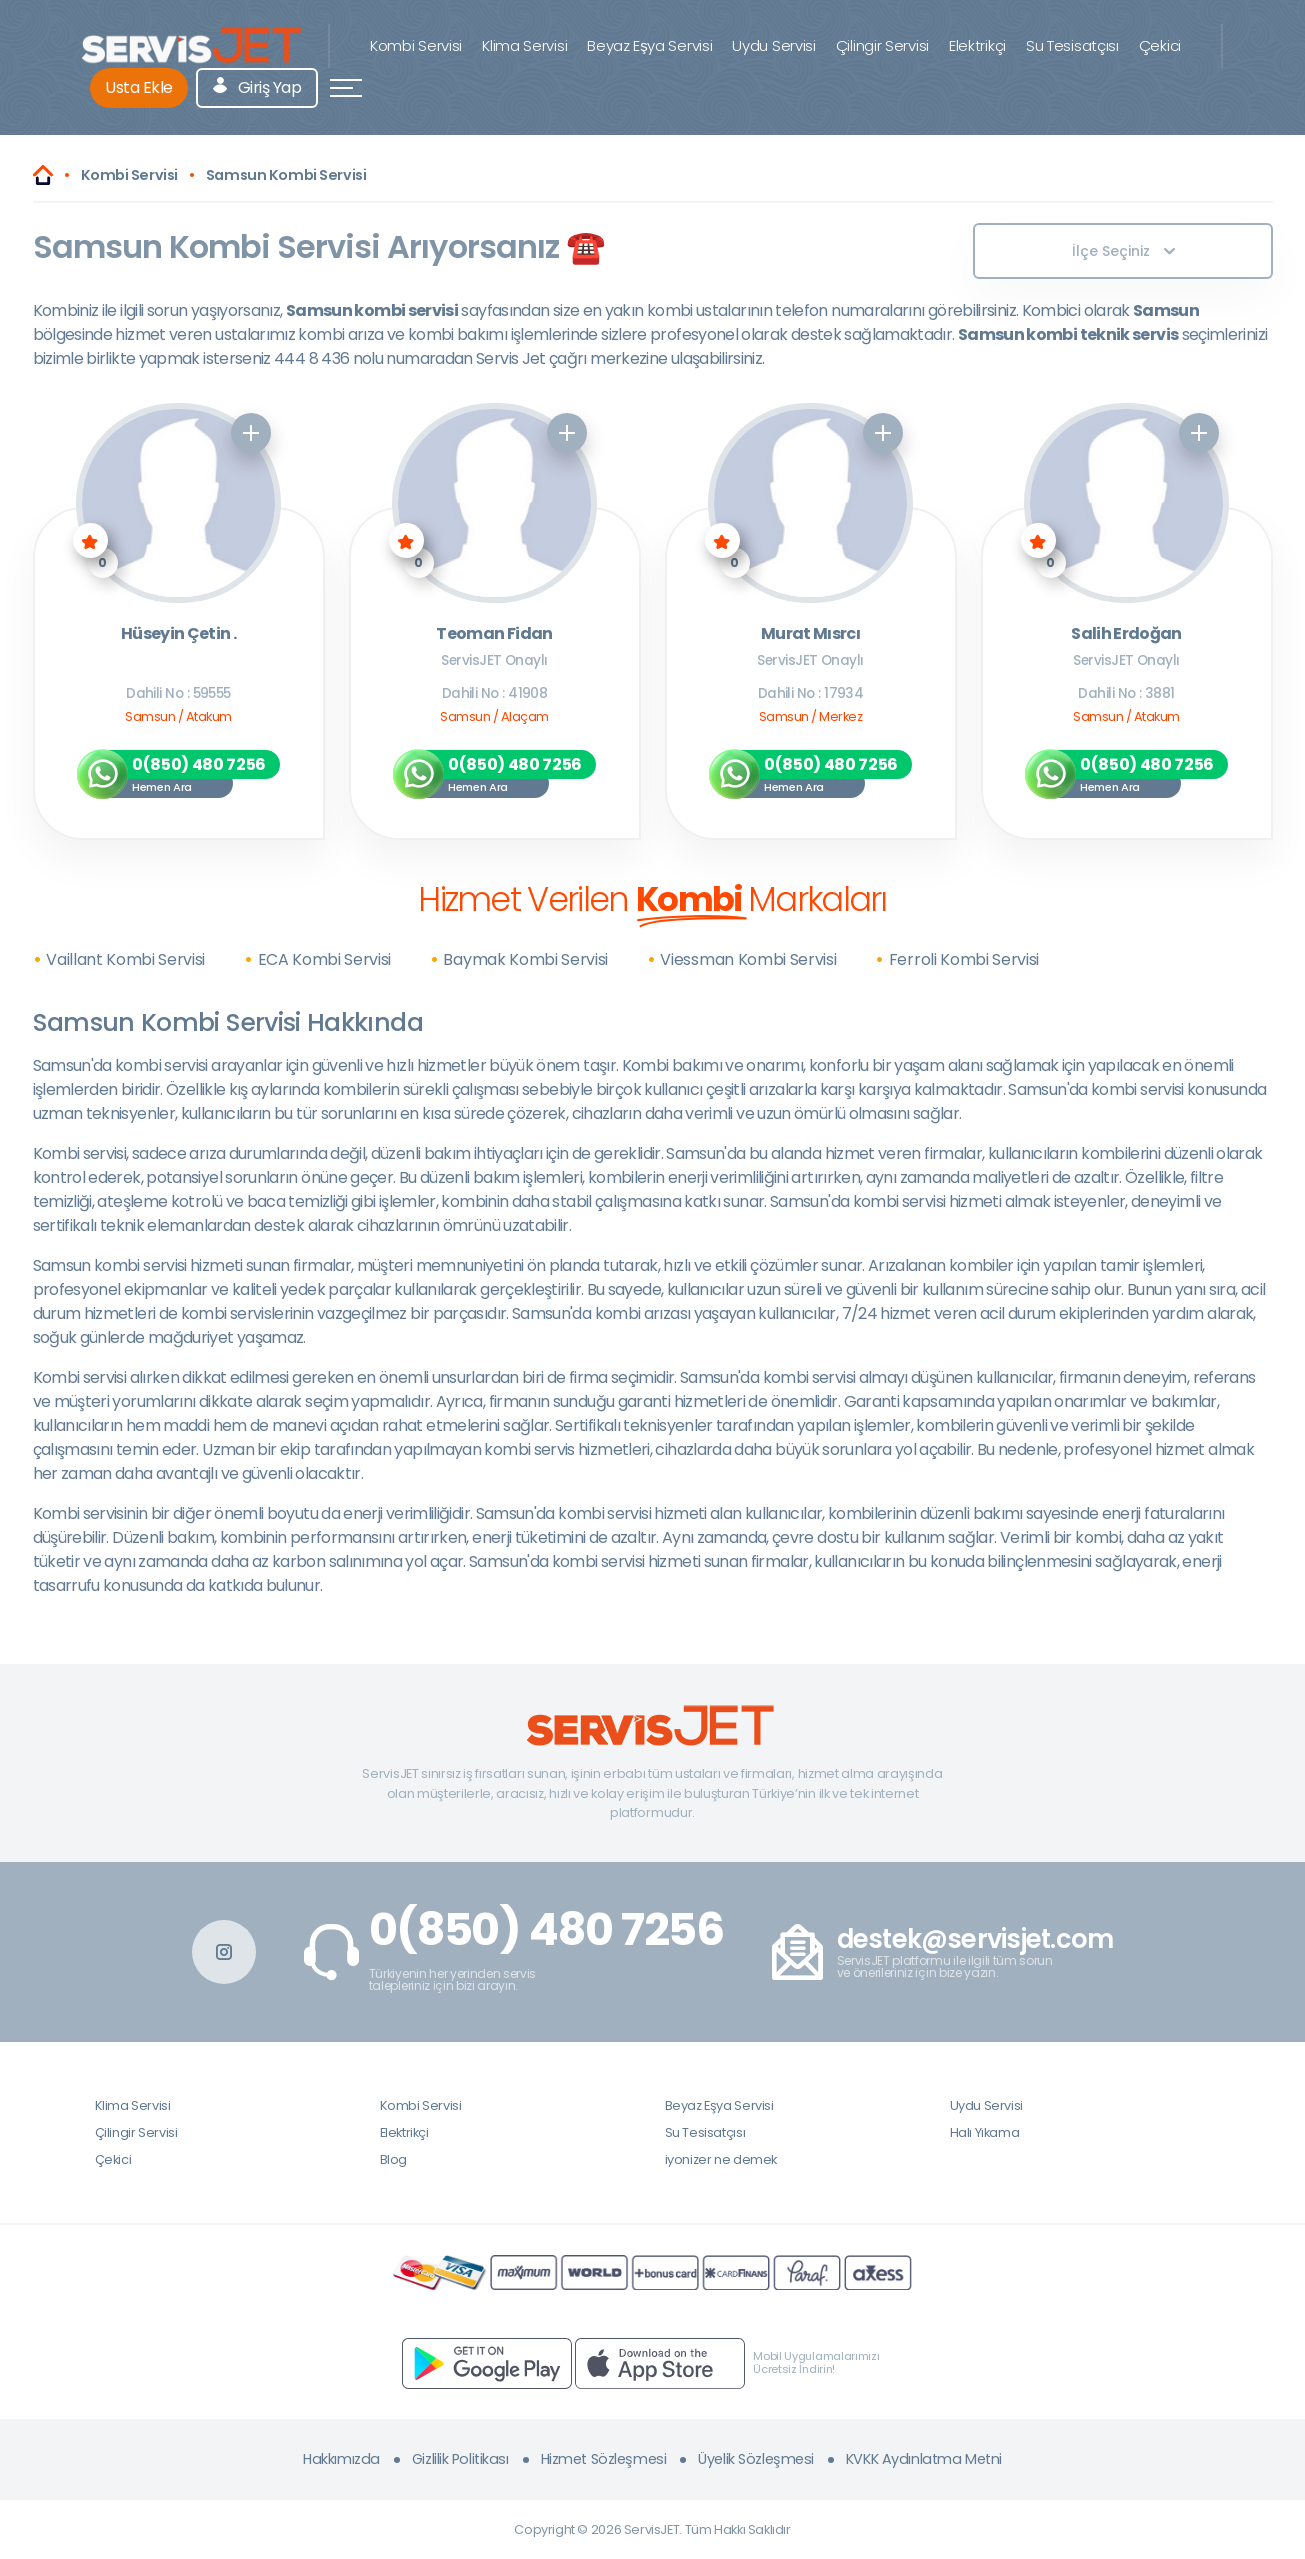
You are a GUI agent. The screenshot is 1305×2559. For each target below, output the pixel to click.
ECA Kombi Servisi (325, 959)
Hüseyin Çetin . (178, 634)
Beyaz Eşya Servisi (649, 45)
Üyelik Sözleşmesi (756, 2459)
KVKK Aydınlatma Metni (924, 2459)
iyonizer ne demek (721, 2159)
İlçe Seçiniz (1123, 251)
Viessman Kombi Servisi (748, 959)
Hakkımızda (341, 2459)
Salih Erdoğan (1126, 634)
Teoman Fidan (494, 634)
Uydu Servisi (773, 45)
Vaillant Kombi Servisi (125, 959)
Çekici (1160, 45)
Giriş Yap (257, 87)
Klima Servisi (524, 45)
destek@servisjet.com (975, 1939)
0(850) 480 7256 (546, 1930)
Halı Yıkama (985, 2132)
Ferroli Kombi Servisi (964, 959)
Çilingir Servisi (882, 45)
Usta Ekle (139, 87)
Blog (393, 2159)
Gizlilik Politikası (460, 2459)
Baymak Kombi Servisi (525, 959)
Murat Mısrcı (810, 634)
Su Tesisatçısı (1072, 45)
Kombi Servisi (416, 45)
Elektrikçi (977, 45)
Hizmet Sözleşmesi (604, 2459)
